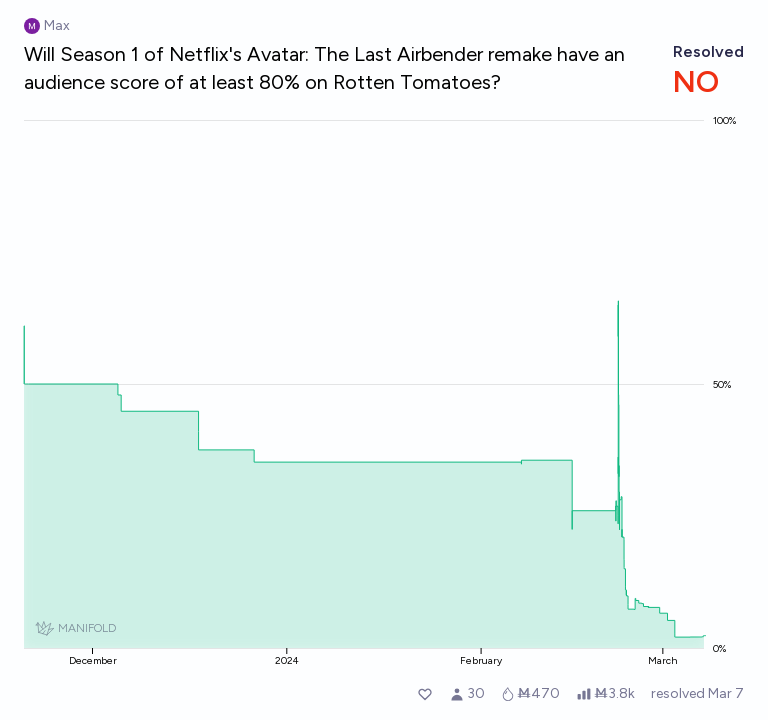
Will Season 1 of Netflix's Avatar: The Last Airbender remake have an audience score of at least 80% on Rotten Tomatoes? (324, 68)
